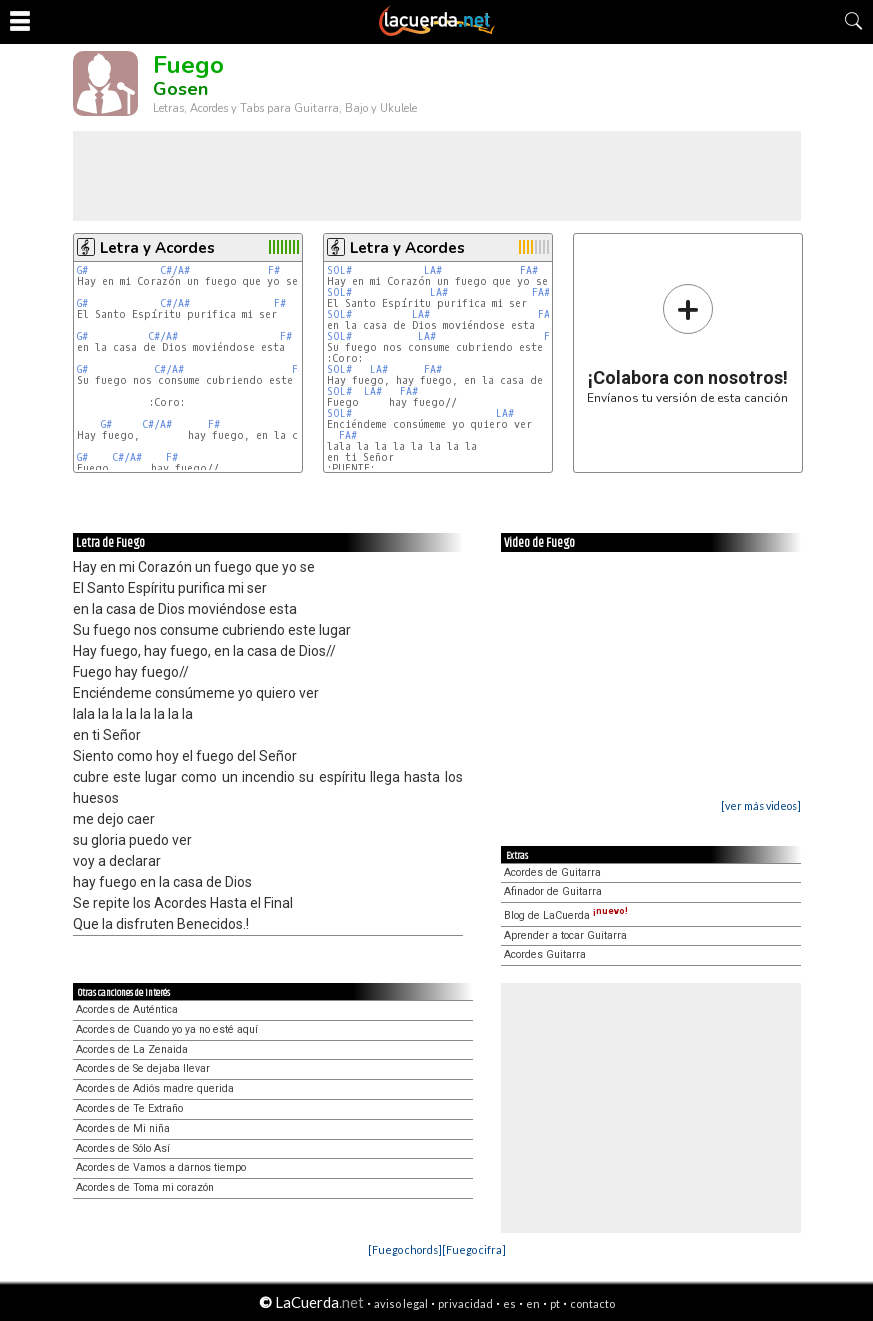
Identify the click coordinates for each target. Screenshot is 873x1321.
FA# (529, 270)
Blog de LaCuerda (566, 915)
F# (274, 270)
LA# (433, 270)
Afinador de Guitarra (553, 891)
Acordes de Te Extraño (129, 1108)
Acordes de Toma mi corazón (145, 1187)
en (533, 1303)
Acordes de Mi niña (123, 1128)
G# (82, 270)
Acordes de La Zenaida (132, 1049)
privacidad (465, 1303)
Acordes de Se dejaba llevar (143, 1068)
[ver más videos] (761, 805)
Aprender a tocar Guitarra (565, 935)
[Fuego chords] (405, 1249)
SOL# (339, 270)
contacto (592, 1303)
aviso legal (401, 1303)
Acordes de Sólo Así (123, 1148)
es (509, 1303)
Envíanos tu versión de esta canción (687, 343)
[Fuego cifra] (474, 1249)
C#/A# (175, 270)
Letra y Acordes (157, 248)
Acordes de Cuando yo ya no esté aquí (167, 1029)
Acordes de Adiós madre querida (155, 1088)
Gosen (180, 89)
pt (555, 1303)
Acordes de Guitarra (552, 872)
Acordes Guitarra (545, 954)
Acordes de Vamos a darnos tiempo (161, 1167)
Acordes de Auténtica (127, 1009)
